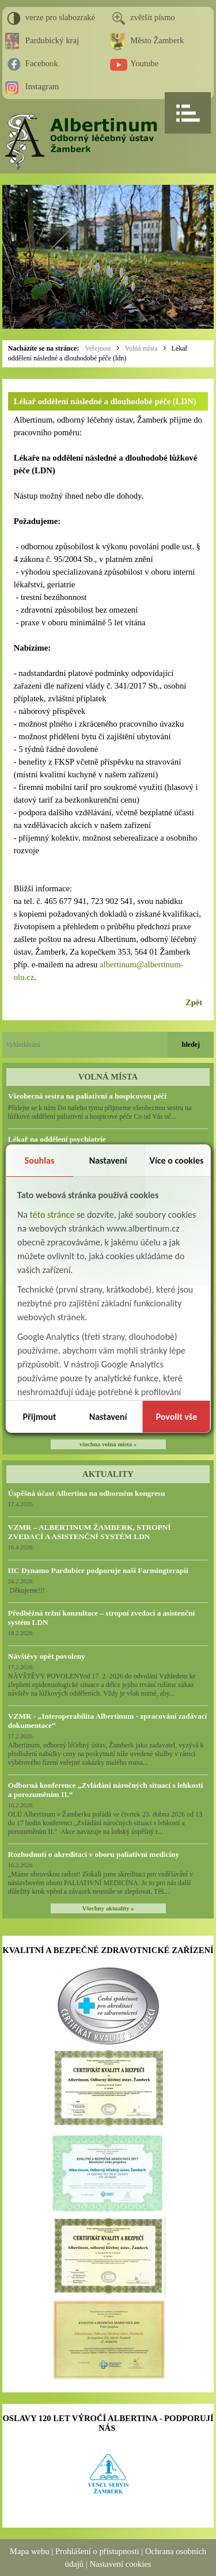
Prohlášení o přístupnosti (97, 2551)
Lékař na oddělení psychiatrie (57, 1139)
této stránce (52, 1214)
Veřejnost (98, 348)
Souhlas (40, 1160)
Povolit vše (176, 1416)
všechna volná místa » (108, 1444)
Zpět (193, 1002)
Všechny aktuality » (108, 1908)
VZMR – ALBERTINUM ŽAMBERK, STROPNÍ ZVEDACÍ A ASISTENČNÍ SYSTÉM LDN (89, 1532)
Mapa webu (30, 2551)
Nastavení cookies (120, 2564)
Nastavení (108, 1160)
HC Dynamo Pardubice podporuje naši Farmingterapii (98, 1570)
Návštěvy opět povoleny (46, 1656)
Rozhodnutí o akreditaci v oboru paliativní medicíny (93, 1854)
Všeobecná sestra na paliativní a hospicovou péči (87, 1096)
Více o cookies (176, 1160)
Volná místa (141, 348)
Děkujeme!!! (26, 1590)
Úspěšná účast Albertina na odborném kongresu (86, 1493)
